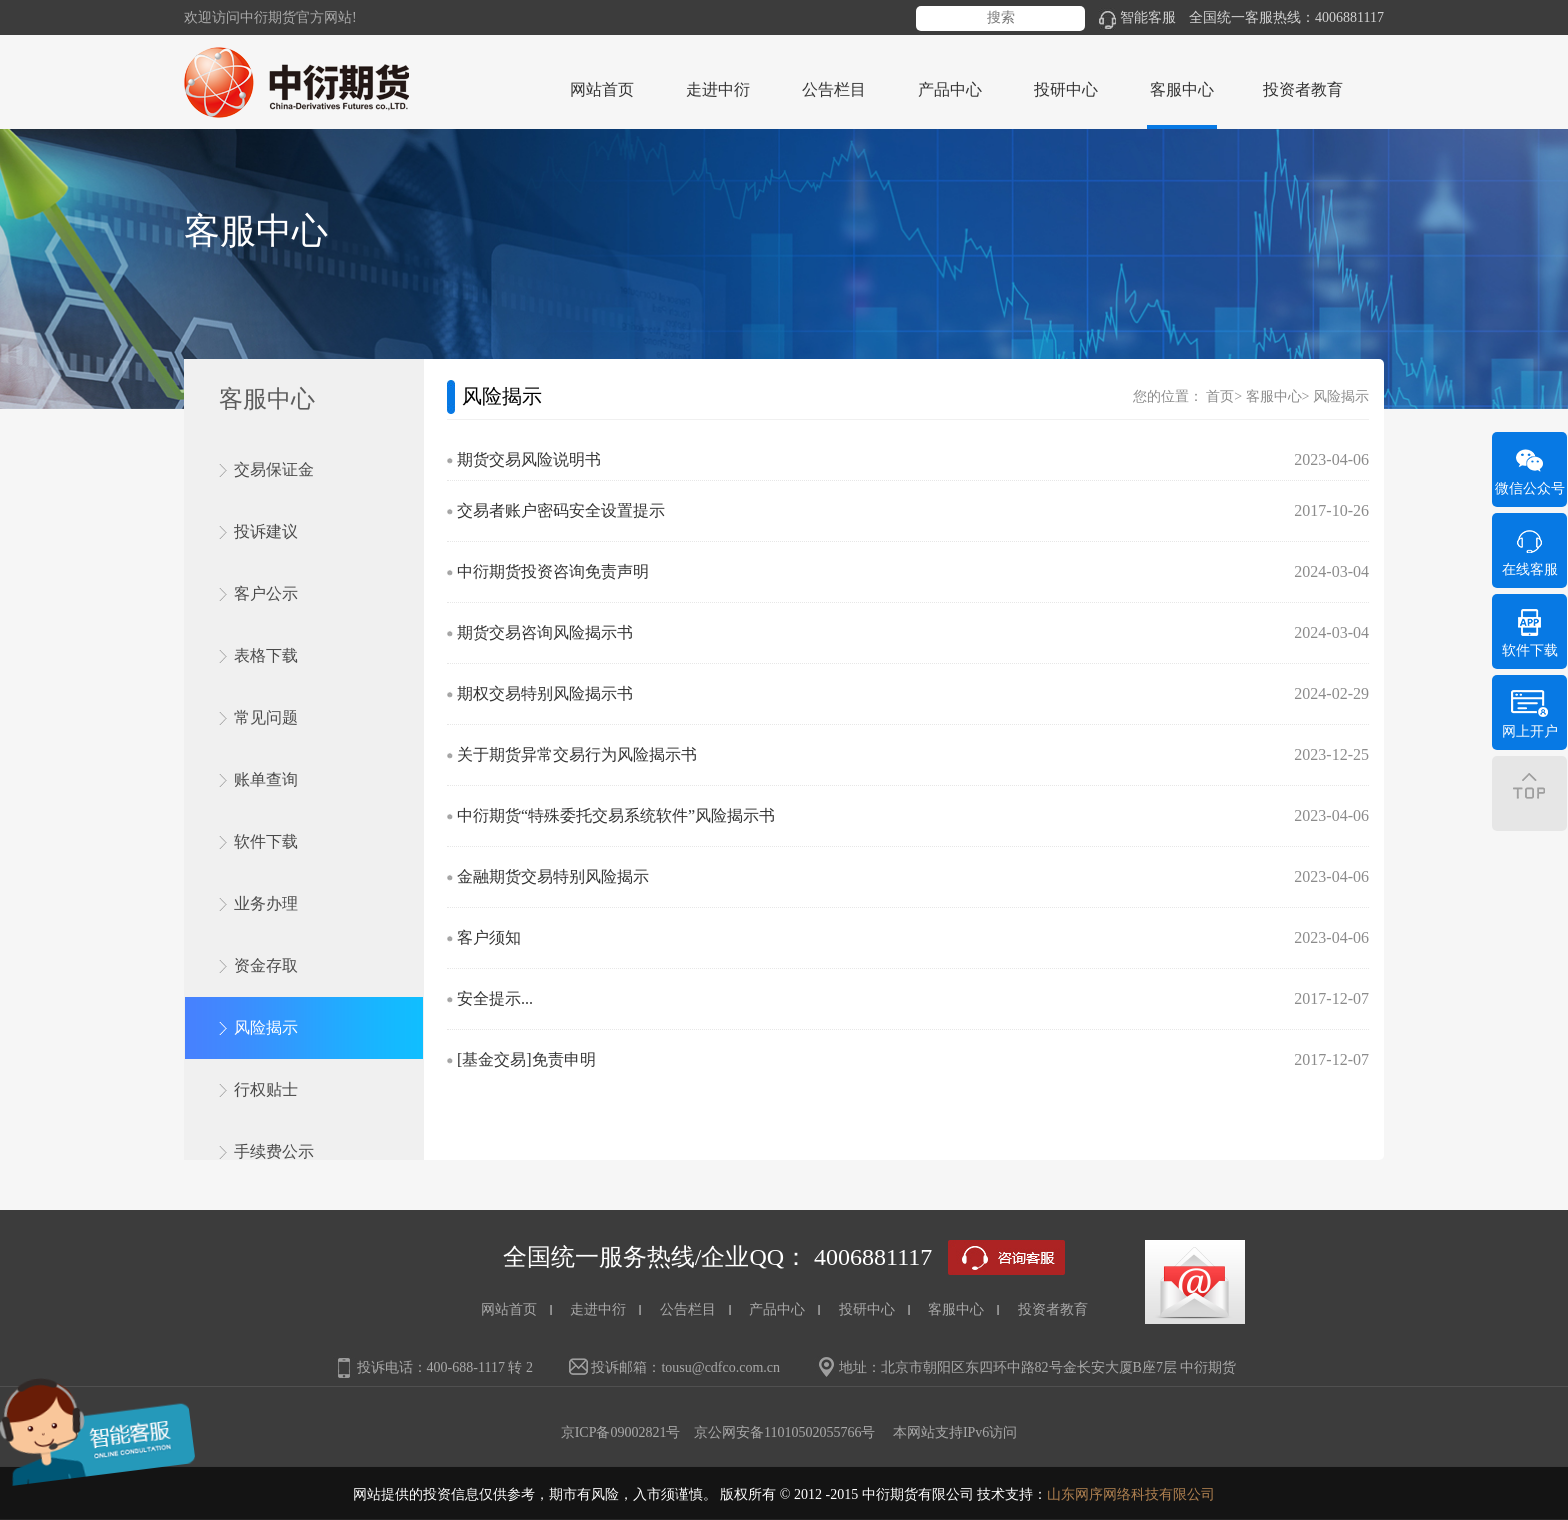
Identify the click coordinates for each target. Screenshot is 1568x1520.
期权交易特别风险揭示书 (545, 693)
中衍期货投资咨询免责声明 (553, 571)
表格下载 (266, 655)
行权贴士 (266, 1089)
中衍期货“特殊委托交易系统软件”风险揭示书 (616, 815)
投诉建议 (266, 531)
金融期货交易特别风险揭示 (553, 876)
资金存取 (266, 965)
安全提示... (495, 998)
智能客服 (1137, 17)
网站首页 (602, 89)
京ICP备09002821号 (621, 1432)
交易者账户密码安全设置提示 (561, 510)
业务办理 (266, 903)
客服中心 (1274, 396)
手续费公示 (274, 1151)
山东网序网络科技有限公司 (1131, 1494)
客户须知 (489, 937)
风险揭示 (266, 1027)
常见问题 (266, 717)
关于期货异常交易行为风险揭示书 (577, 754)
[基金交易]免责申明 (526, 1059)
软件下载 (266, 841)
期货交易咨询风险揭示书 (545, 632)
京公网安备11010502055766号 (784, 1432)
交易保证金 (274, 469)
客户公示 (266, 593)
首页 (1220, 396)
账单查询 (266, 779)
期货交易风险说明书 (529, 459)
